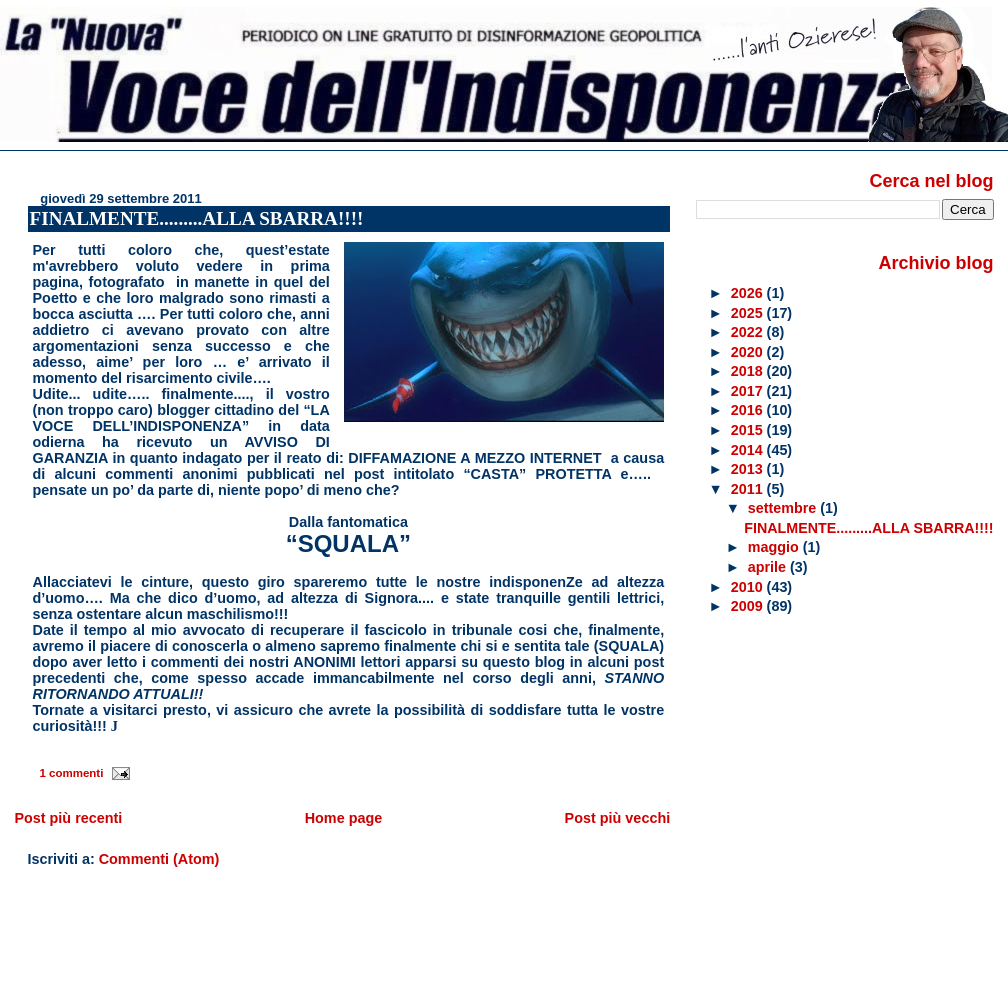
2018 (749, 371)
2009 (749, 606)
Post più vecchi (618, 818)
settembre (784, 508)
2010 (749, 587)
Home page (344, 818)
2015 (749, 430)
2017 (749, 391)
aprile (769, 567)
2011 (749, 489)
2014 (749, 450)
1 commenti (71, 773)
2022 (749, 332)
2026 (749, 293)
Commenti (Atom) (159, 859)
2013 (749, 469)
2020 (749, 352)
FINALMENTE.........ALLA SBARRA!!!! (197, 218)
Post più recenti (68, 818)
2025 (749, 313)
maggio (775, 547)
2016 (749, 410)
